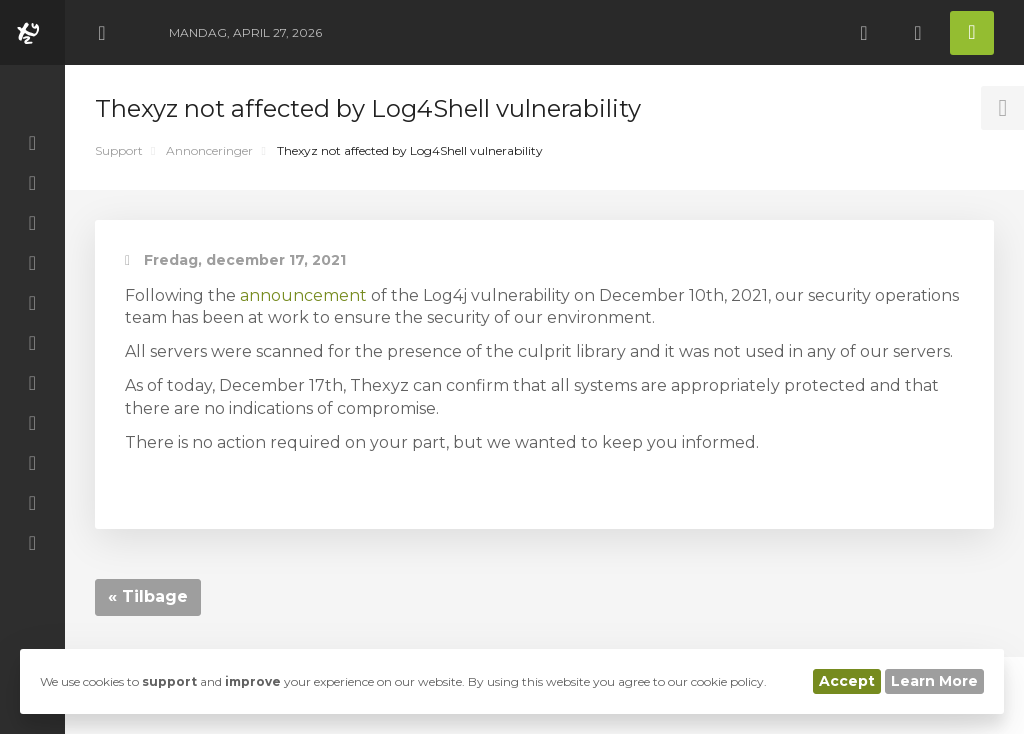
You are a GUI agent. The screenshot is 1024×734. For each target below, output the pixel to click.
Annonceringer (209, 150)
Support (119, 150)
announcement (303, 295)
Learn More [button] (934, 681)
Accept (847, 681)
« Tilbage (148, 596)
